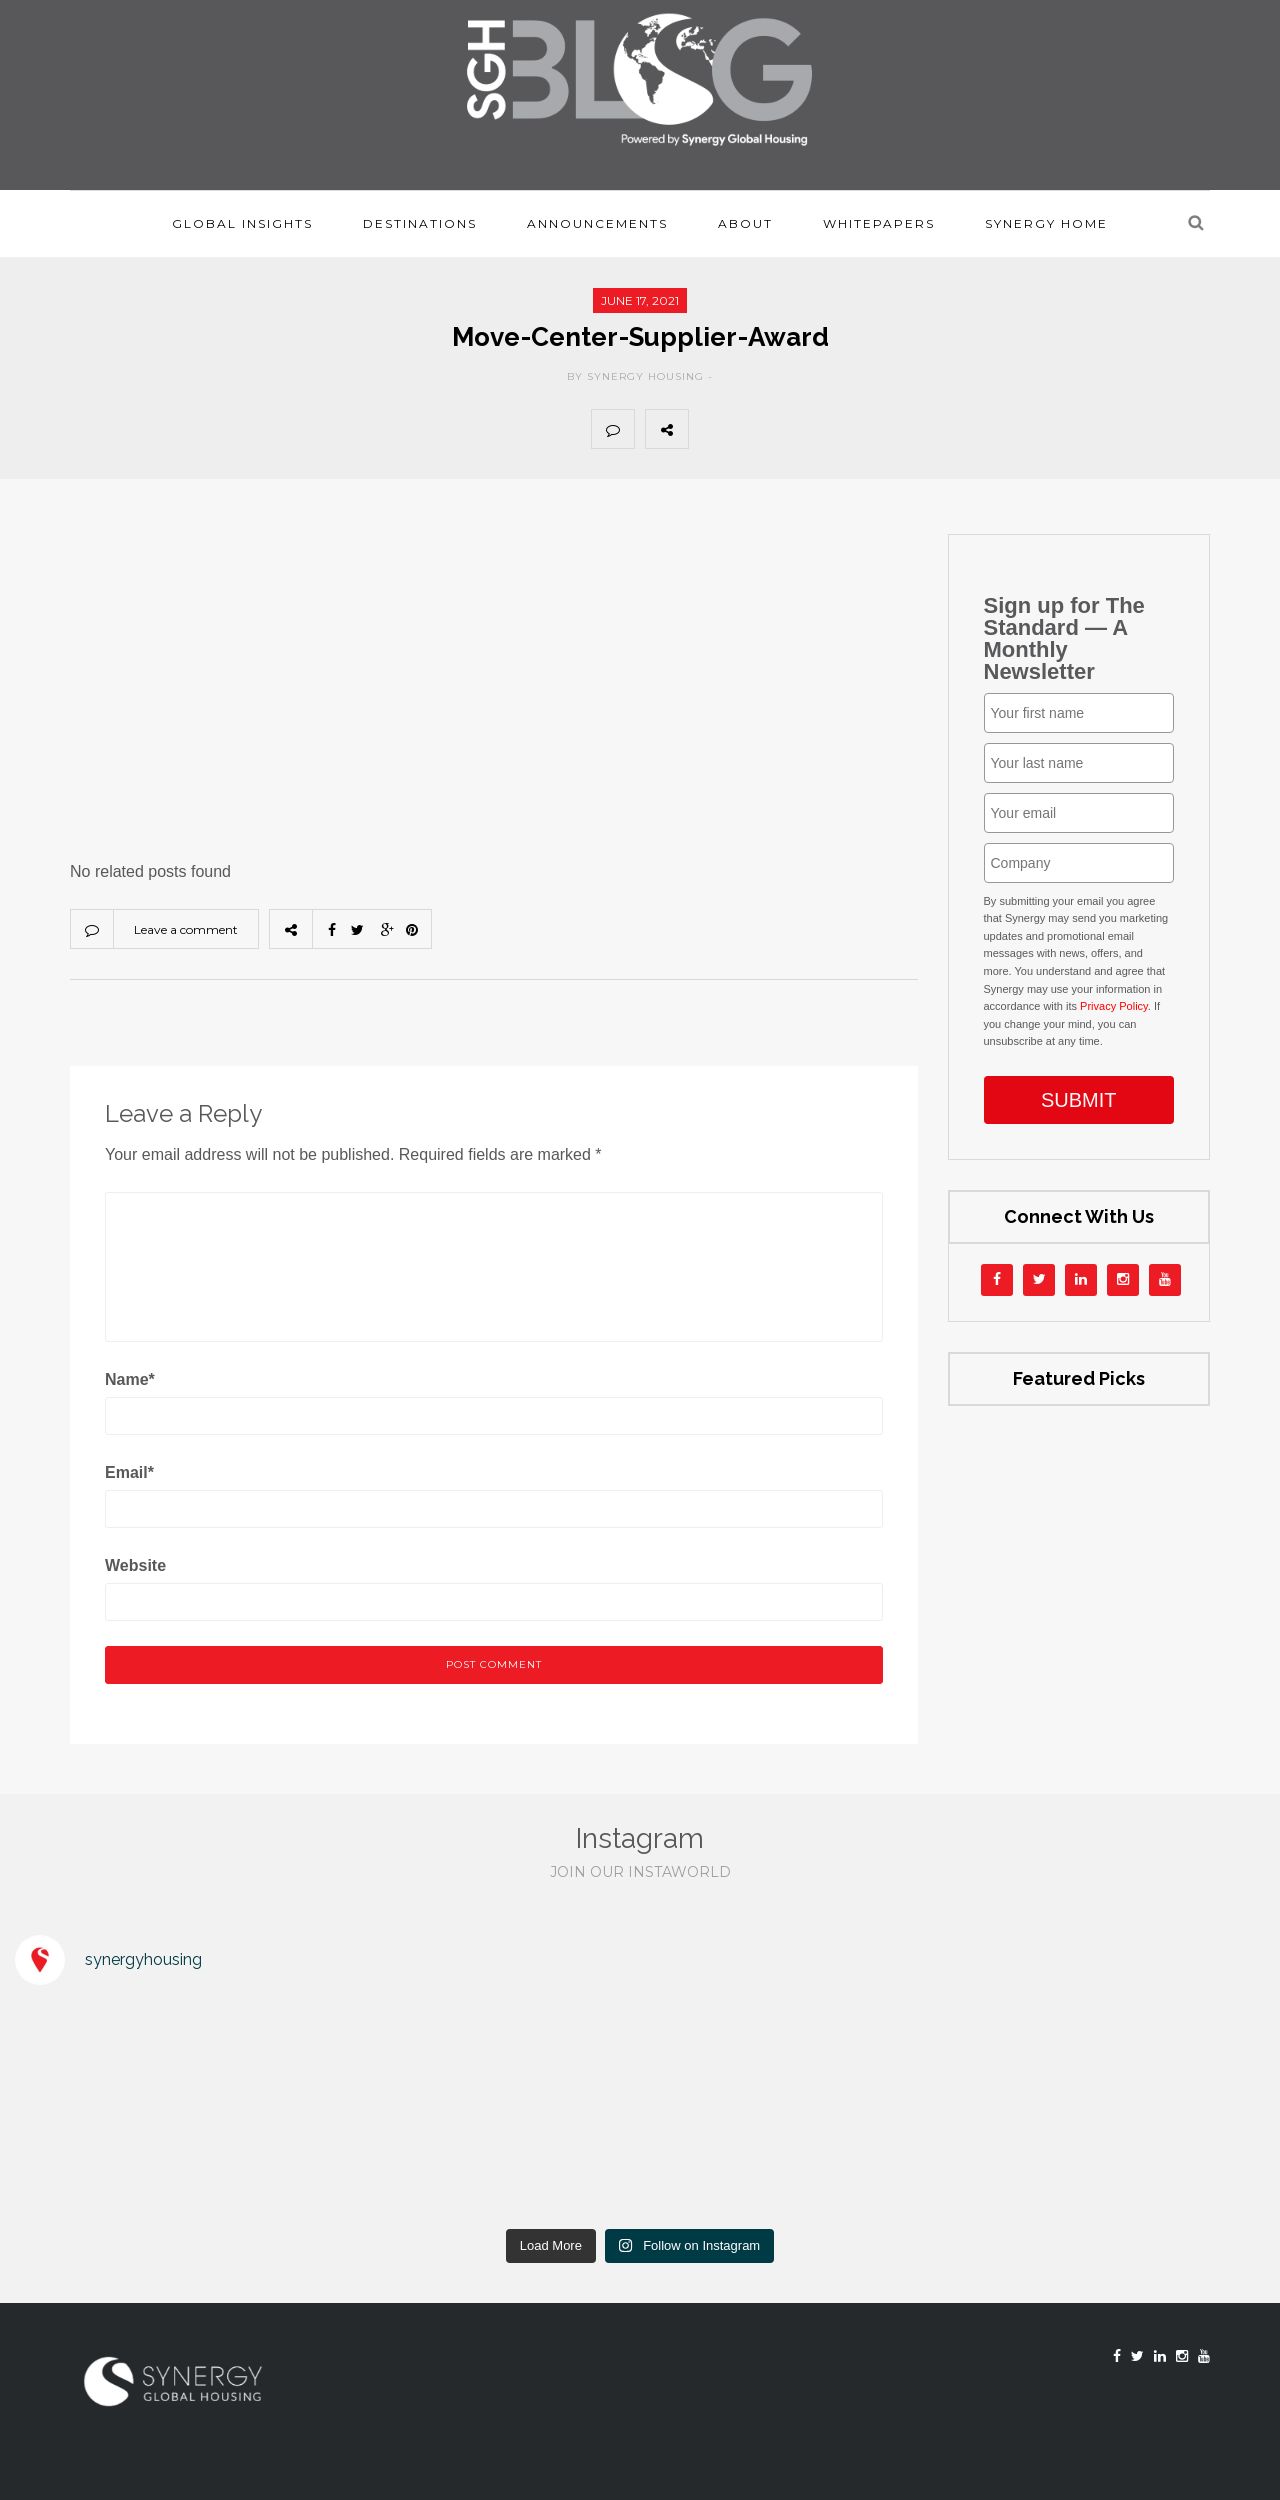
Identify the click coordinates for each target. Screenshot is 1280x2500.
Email (129, 1472)
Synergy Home (1046, 223)
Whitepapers (879, 223)
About (745, 223)
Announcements (597, 223)
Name (130, 1379)
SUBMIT (1079, 1100)
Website (135, 1565)
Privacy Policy (1114, 1006)
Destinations (420, 223)
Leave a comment (186, 929)
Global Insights (242, 223)
